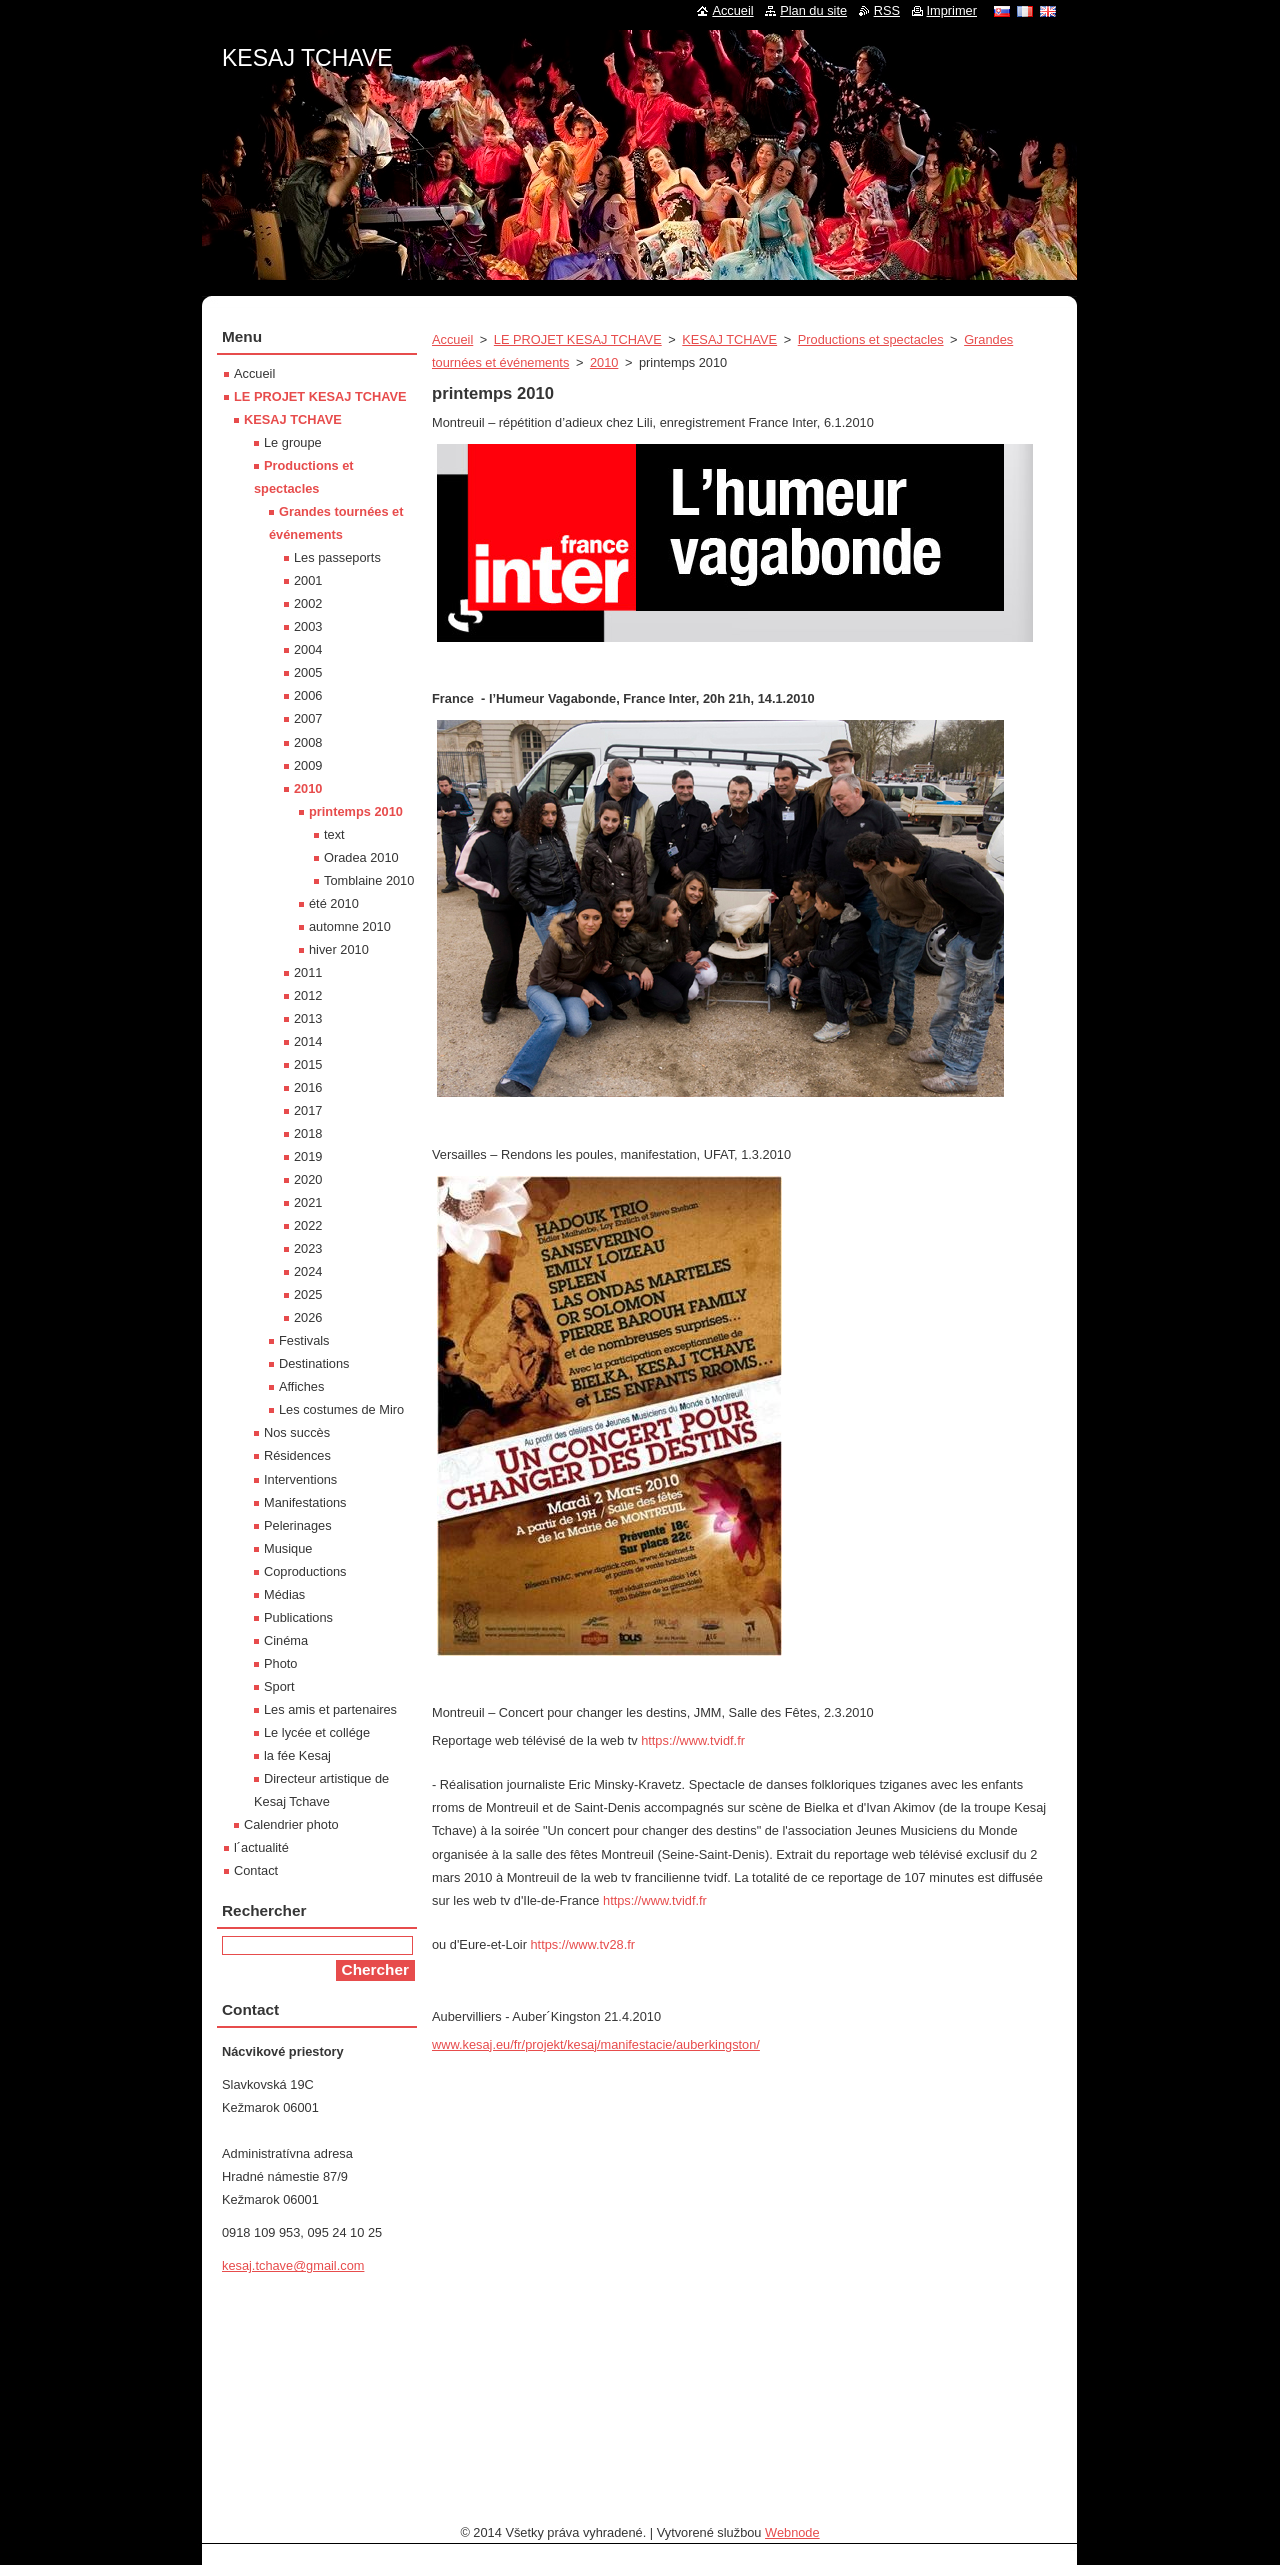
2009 (308, 765)
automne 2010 (350, 926)
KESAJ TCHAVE (729, 339)
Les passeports (337, 557)
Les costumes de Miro (341, 1409)
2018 (308, 1133)
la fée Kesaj (297, 1755)
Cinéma (286, 1640)
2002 (308, 603)
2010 (604, 362)
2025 (308, 1294)
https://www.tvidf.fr (693, 1740)
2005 (308, 672)
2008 (308, 742)
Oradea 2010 (361, 857)
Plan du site (813, 10)
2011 (308, 972)
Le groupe (293, 442)
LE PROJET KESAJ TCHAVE (578, 339)
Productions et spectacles (871, 339)
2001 (308, 580)
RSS (887, 10)
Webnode (792, 2532)
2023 (308, 1248)
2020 (308, 1179)
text (334, 834)
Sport (279, 1686)
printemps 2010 (356, 811)
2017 (308, 1110)
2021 (308, 1202)
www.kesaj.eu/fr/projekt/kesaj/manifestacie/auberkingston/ (596, 2044)
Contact (256, 1870)
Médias (284, 1594)
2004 (308, 649)
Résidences (297, 1455)
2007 (308, 718)
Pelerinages (298, 1525)
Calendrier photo (291, 1824)
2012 (308, 995)
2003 (308, 626)
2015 (308, 1064)
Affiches (301, 1386)
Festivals (304, 1340)
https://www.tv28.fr (582, 1944)
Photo (280, 1663)
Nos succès (297, 1432)
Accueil (452, 339)
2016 (308, 1087)
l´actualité (261, 1847)
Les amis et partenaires (330, 1709)
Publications (298, 1617)
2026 (308, 1317)
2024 (308, 1271)
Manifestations (305, 1502)
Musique (288, 1548)
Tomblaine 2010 (369, 880)
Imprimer (952, 10)
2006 (308, 695)
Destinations (314, 1363)
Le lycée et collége (317, 1732)
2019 (308, 1156)
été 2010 (334, 903)
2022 (308, 1225)
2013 (308, 1018)
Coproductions (305, 1571)
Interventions (300, 1479)
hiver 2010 (339, 949)
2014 (308, 1041)
